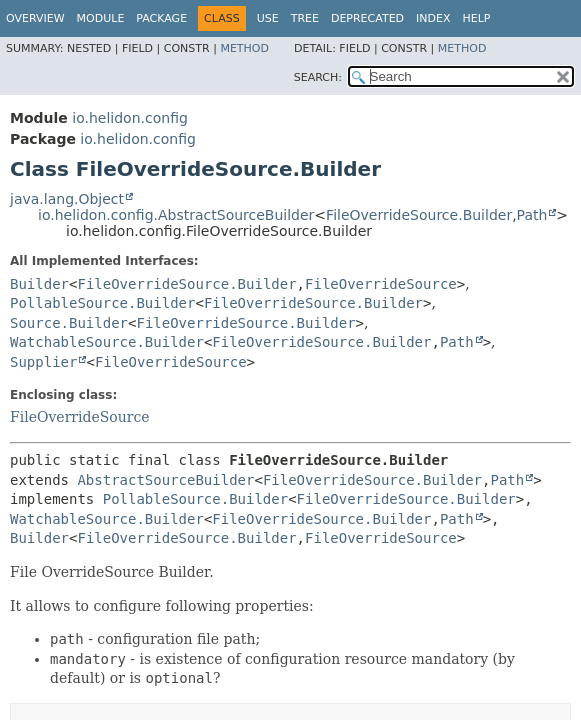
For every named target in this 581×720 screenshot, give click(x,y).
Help (477, 18)
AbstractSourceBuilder (165, 480)
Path (532, 215)
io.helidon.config (130, 118)
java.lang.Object (67, 199)
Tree (305, 18)
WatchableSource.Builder (107, 342)
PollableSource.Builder (102, 303)
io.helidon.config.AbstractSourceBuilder (176, 215)
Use (268, 18)
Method (244, 48)
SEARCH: (318, 77)
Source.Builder (69, 323)
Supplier (43, 362)
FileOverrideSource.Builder (419, 215)
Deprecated (367, 18)
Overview (35, 18)
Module (101, 18)
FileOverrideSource (381, 284)
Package (161, 18)
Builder (39, 284)
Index (433, 18)
